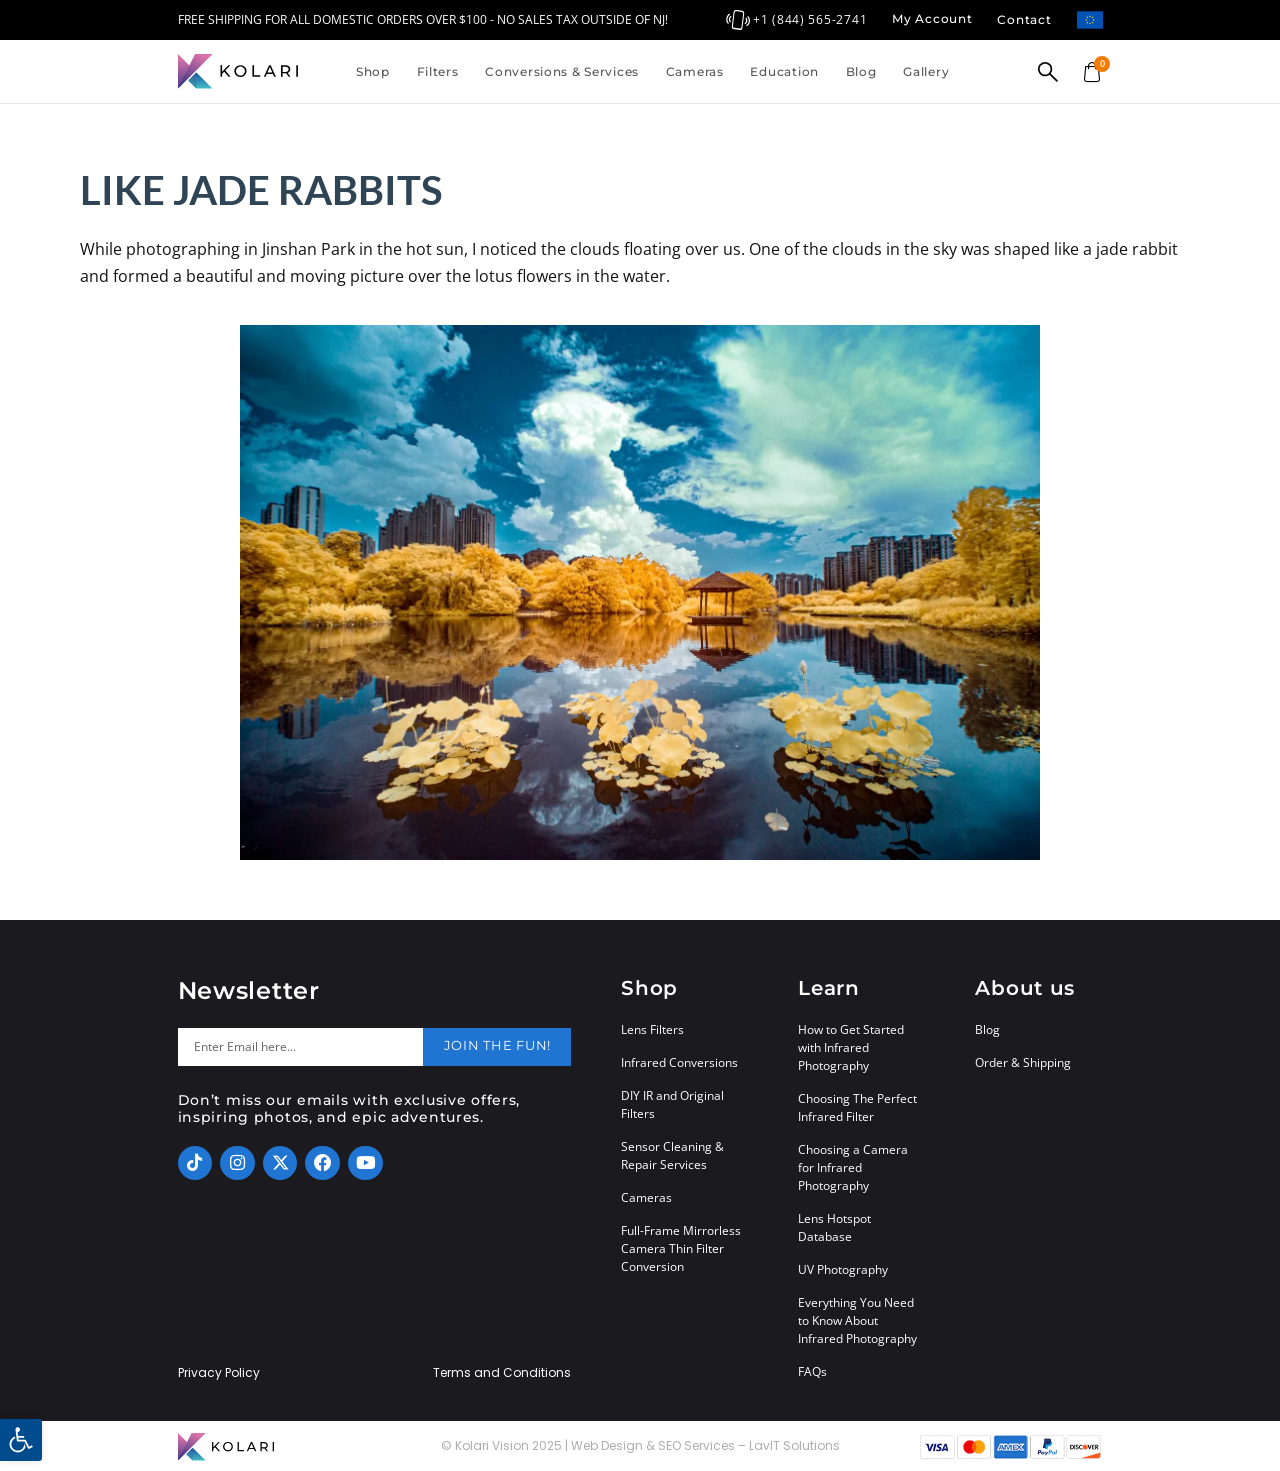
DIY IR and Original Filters (672, 1104)
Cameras (695, 71)
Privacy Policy (219, 1373)
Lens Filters (652, 1029)
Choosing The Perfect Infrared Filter (857, 1107)
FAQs (812, 1371)
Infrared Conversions (679, 1062)
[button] (21, 1440)
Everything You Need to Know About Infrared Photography (857, 1320)
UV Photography (843, 1269)
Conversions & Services (562, 71)
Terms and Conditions (502, 1373)
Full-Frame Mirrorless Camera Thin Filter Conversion (681, 1248)
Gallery (926, 71)
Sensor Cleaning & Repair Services (672, 1155)
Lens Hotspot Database (834, 1227)
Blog (861, 71)
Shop (373, 71)
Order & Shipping (1023, 1062)
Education (784, 71)
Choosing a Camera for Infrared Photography (853, 1167)
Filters (438, 71)
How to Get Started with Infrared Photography (851, 1047)
